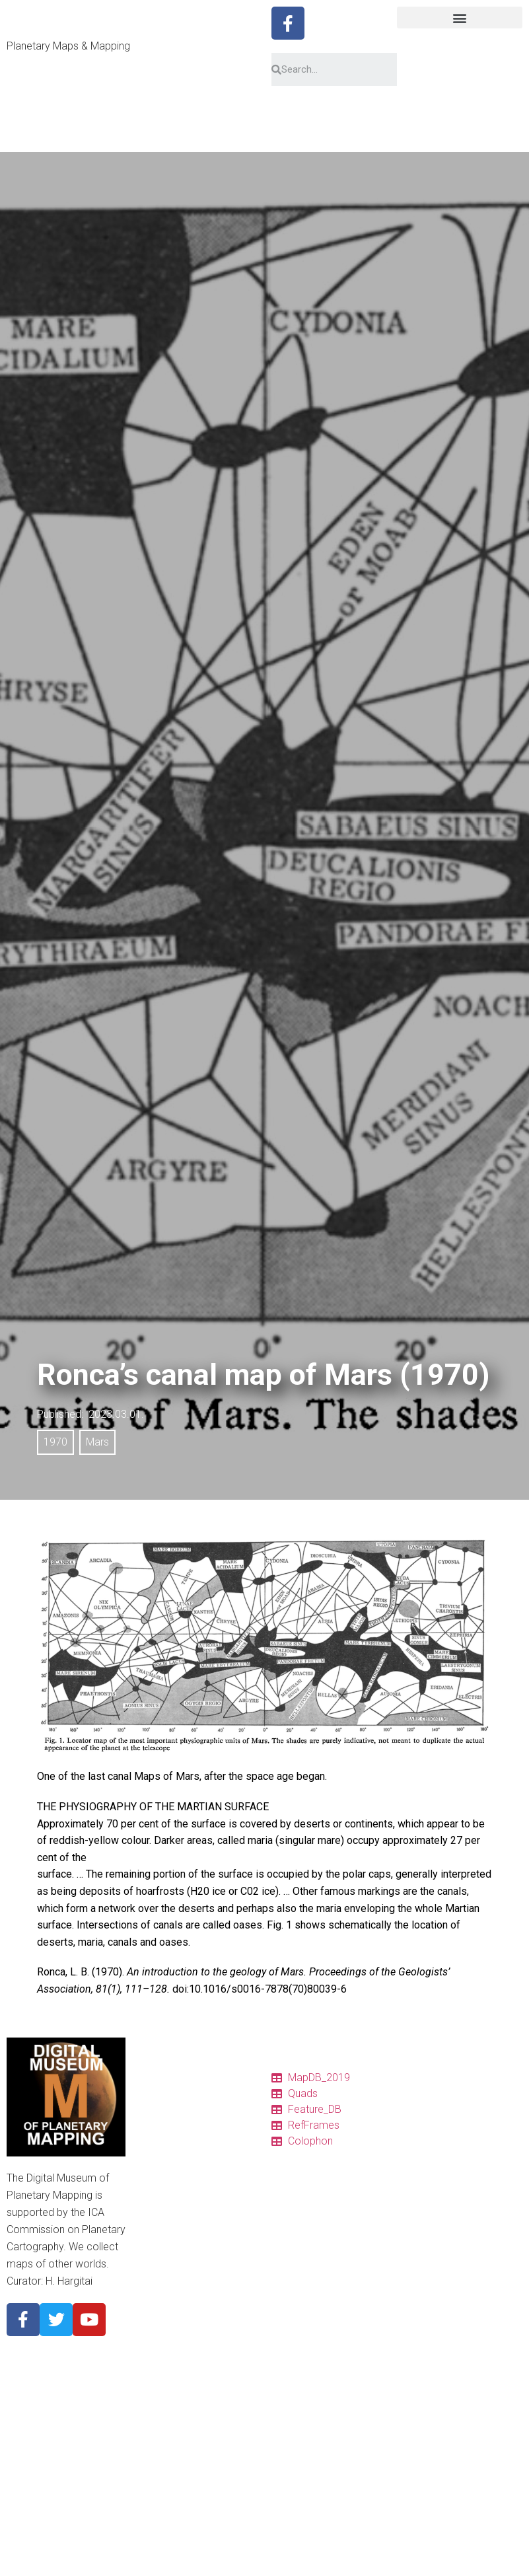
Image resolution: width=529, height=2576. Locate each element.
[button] (459, 17)
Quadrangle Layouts (181, 2217)
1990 (149, 2566)
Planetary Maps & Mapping (68, 46)
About (151, 2312)
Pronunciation (168, 2265)
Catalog (155, 2090)
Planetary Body (170, 2328)
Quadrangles (165, 2138)
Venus (152, 2360)
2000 (149, 2550)
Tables (152, 2106)
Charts (152, 2122)
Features (157, 2154)
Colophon (159, 2169)
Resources (161, 2201)
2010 (149, 2534)
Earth (149, 2391)
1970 (55, 1442)
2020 (149, 2518)
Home (151, 2074)
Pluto (149, 2487)
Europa (154, 2439)
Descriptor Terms (175, 2280)
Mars (97, 1442)
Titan (149, 2471)
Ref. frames (163, 2185)
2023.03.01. (116, 1414)
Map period (162, 2502)
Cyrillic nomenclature (182, 2296)
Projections (163, 2233)
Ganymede (161, 2455)
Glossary (158, 2249)
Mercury (156, 2344)
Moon (151, 2376)
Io (143, 2423)
